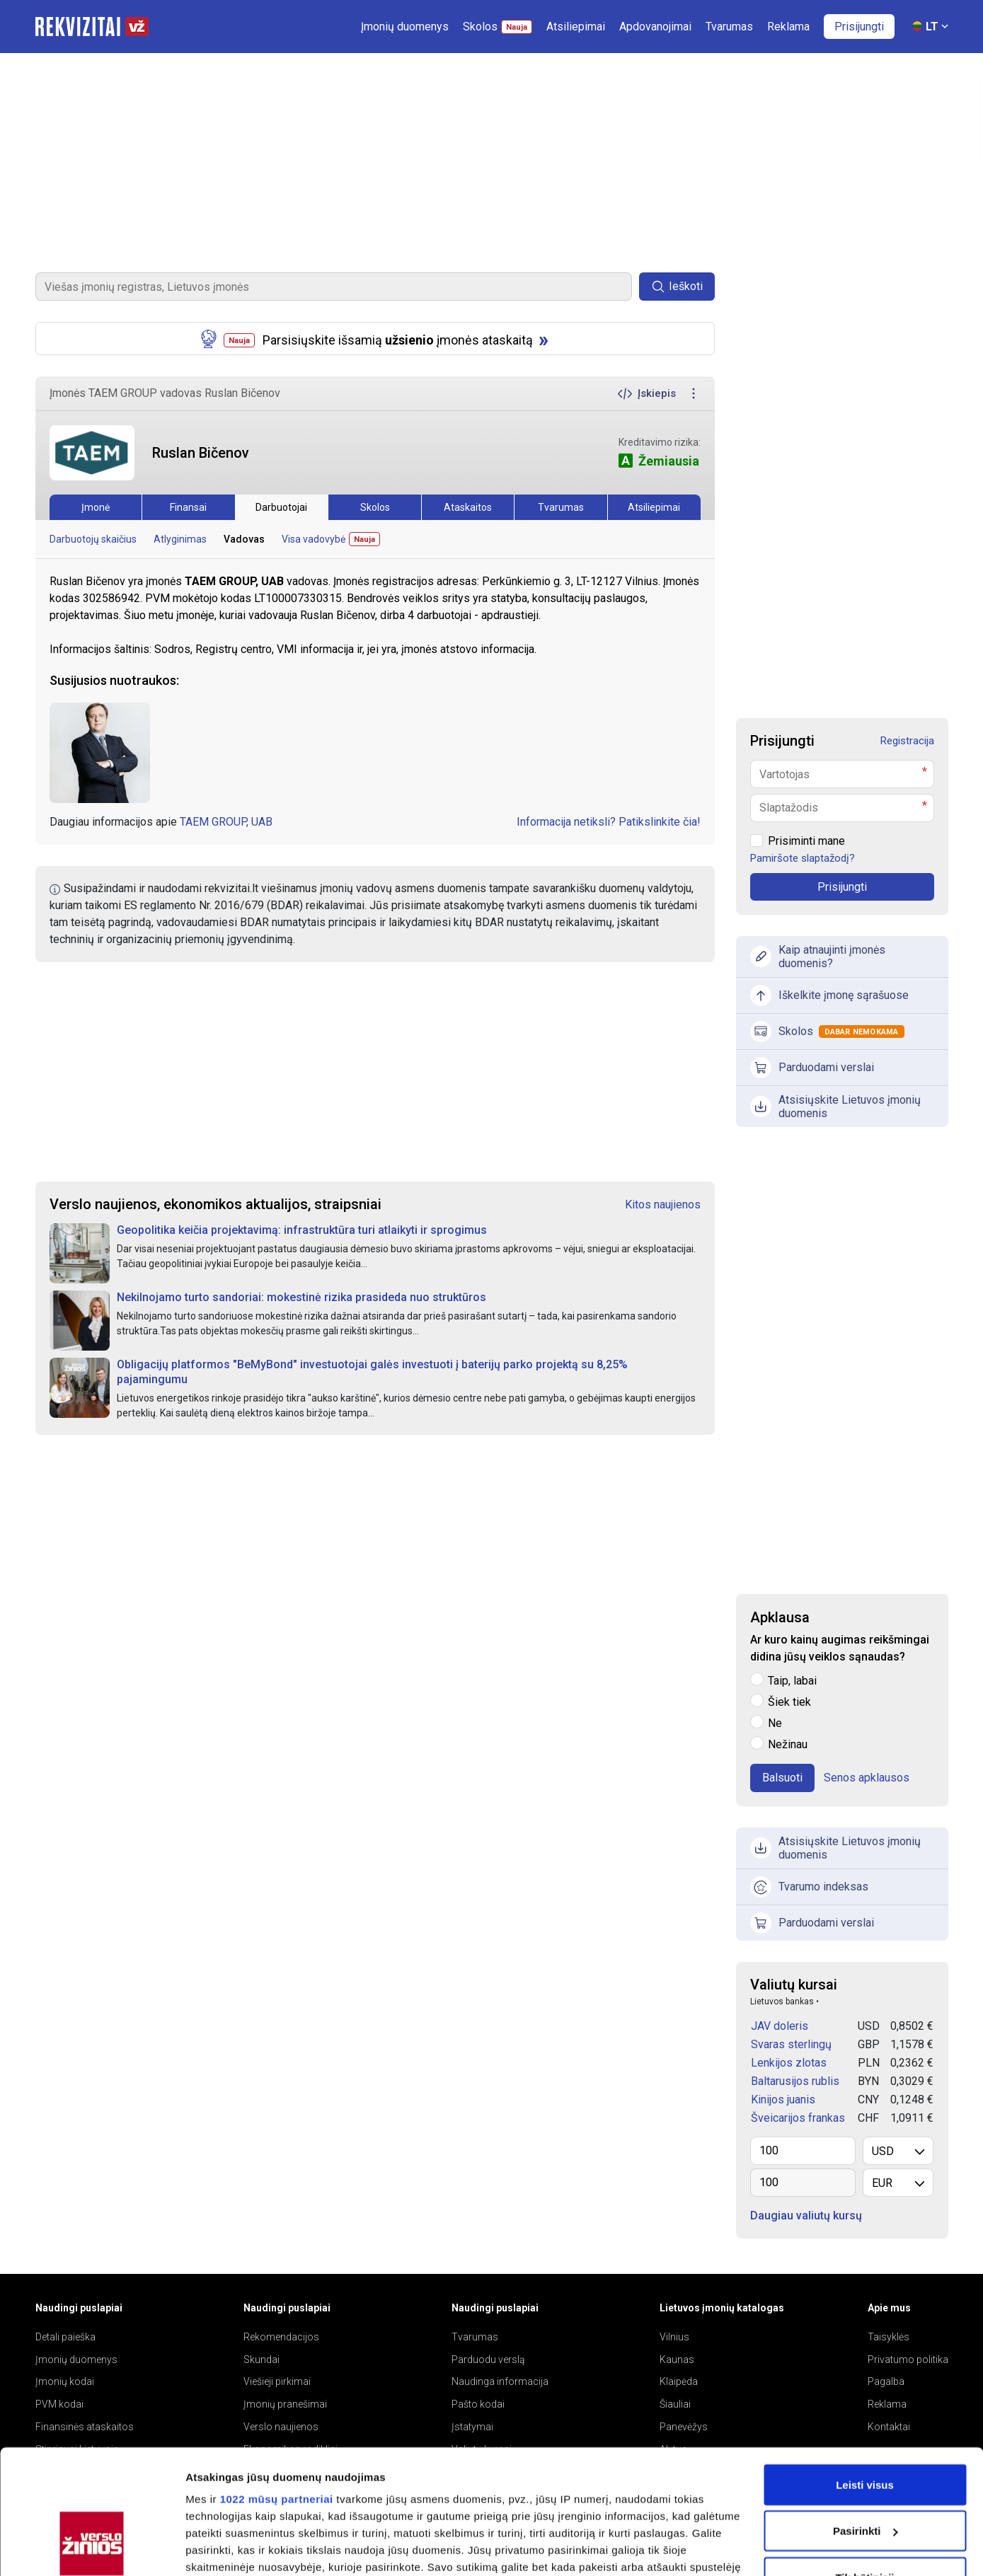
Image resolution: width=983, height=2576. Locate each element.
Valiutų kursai (793, 1984)
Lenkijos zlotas (789, 2062)
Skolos (375, 507)
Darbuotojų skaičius (93, 539)
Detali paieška (65, 2337)
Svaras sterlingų (791, 2044)
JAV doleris (779, 2026)
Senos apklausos (866, 1777)
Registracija (907, 740)
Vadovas (244, 539)
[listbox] (898, 2151)
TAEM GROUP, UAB (226, 821)
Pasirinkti (865, 2424)
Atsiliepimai (654, 507)
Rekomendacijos (281, 2337)
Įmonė (95, 507)
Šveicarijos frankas (798, 2118)
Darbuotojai (281, 507)
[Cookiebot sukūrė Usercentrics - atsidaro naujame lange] (92, 2548)
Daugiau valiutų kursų (806, 2215)
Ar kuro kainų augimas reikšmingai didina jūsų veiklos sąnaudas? (839, 1648)
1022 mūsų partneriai (276, 2392)
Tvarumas (561, 507)
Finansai (188, 507)
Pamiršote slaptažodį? (802, 858)
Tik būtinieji (864, 2470)
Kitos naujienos (663, 1204)
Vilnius (674, 2337)
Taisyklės (888, 2337)
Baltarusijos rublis (795, 2081)
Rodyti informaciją (232, 2548)
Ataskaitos (468, 507)
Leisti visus (865, 2378)
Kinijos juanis (783, 2099)
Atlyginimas (180, 539)
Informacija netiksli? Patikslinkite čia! (609, 821)
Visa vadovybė (331, 539)
